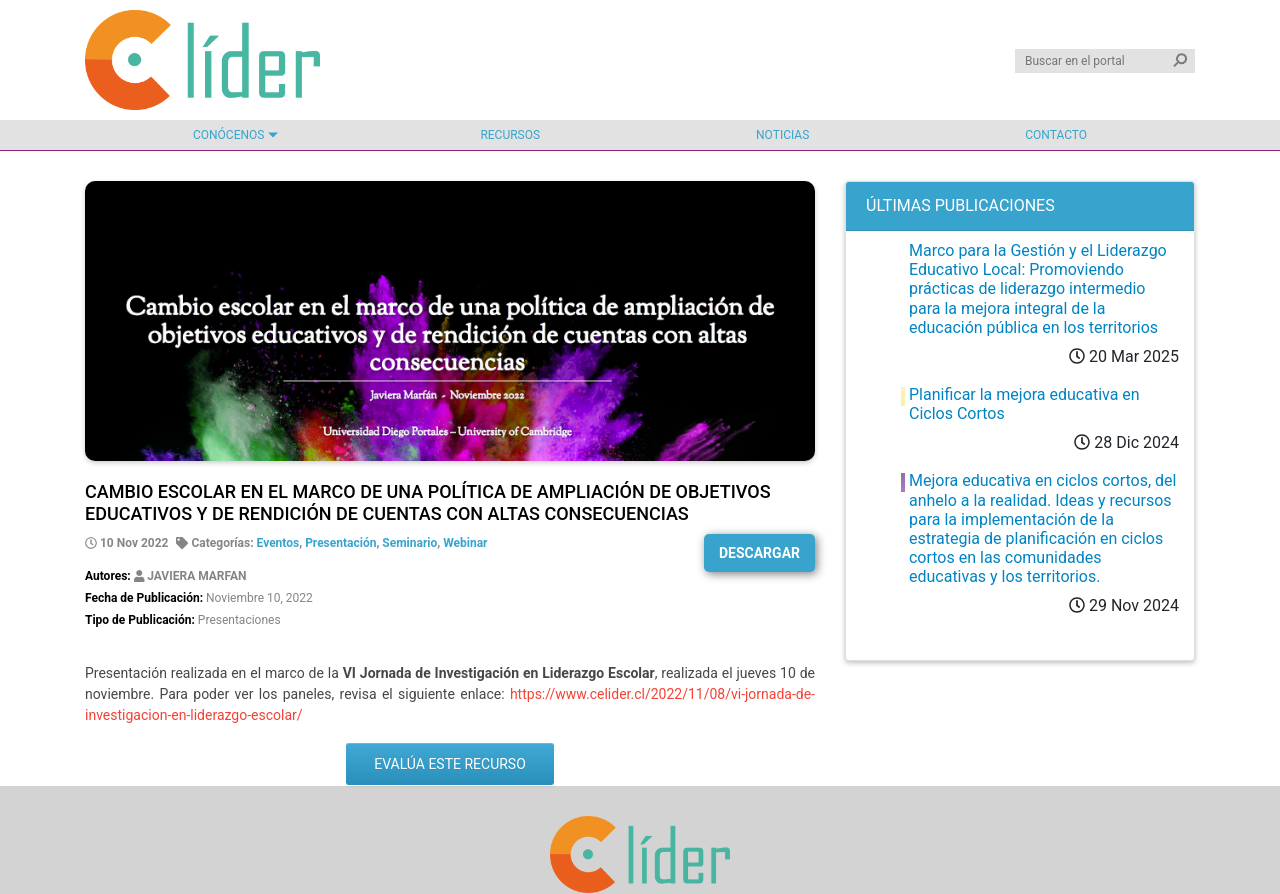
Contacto (1056, 135)
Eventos (278, 543)
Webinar (465, 543)
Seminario (409, 543)
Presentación (340, 543)
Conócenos (228, 135)
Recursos (510, 135)
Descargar (759, 553)
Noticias (782, 135)
